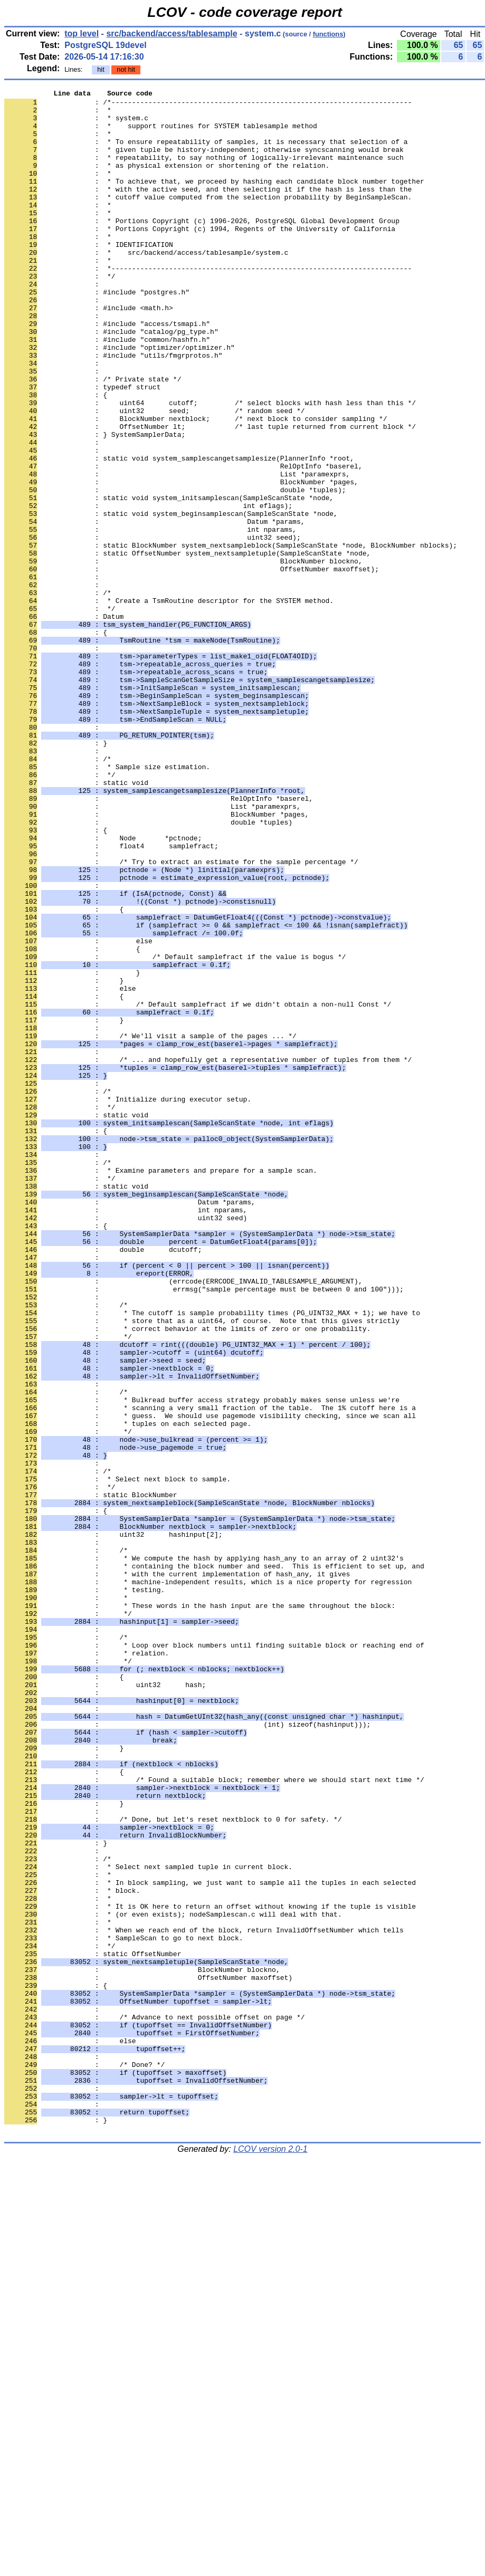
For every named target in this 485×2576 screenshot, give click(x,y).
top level (81, 33)
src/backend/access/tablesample (171, 33)
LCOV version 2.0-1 (270, 2557)
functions (328, 34)
